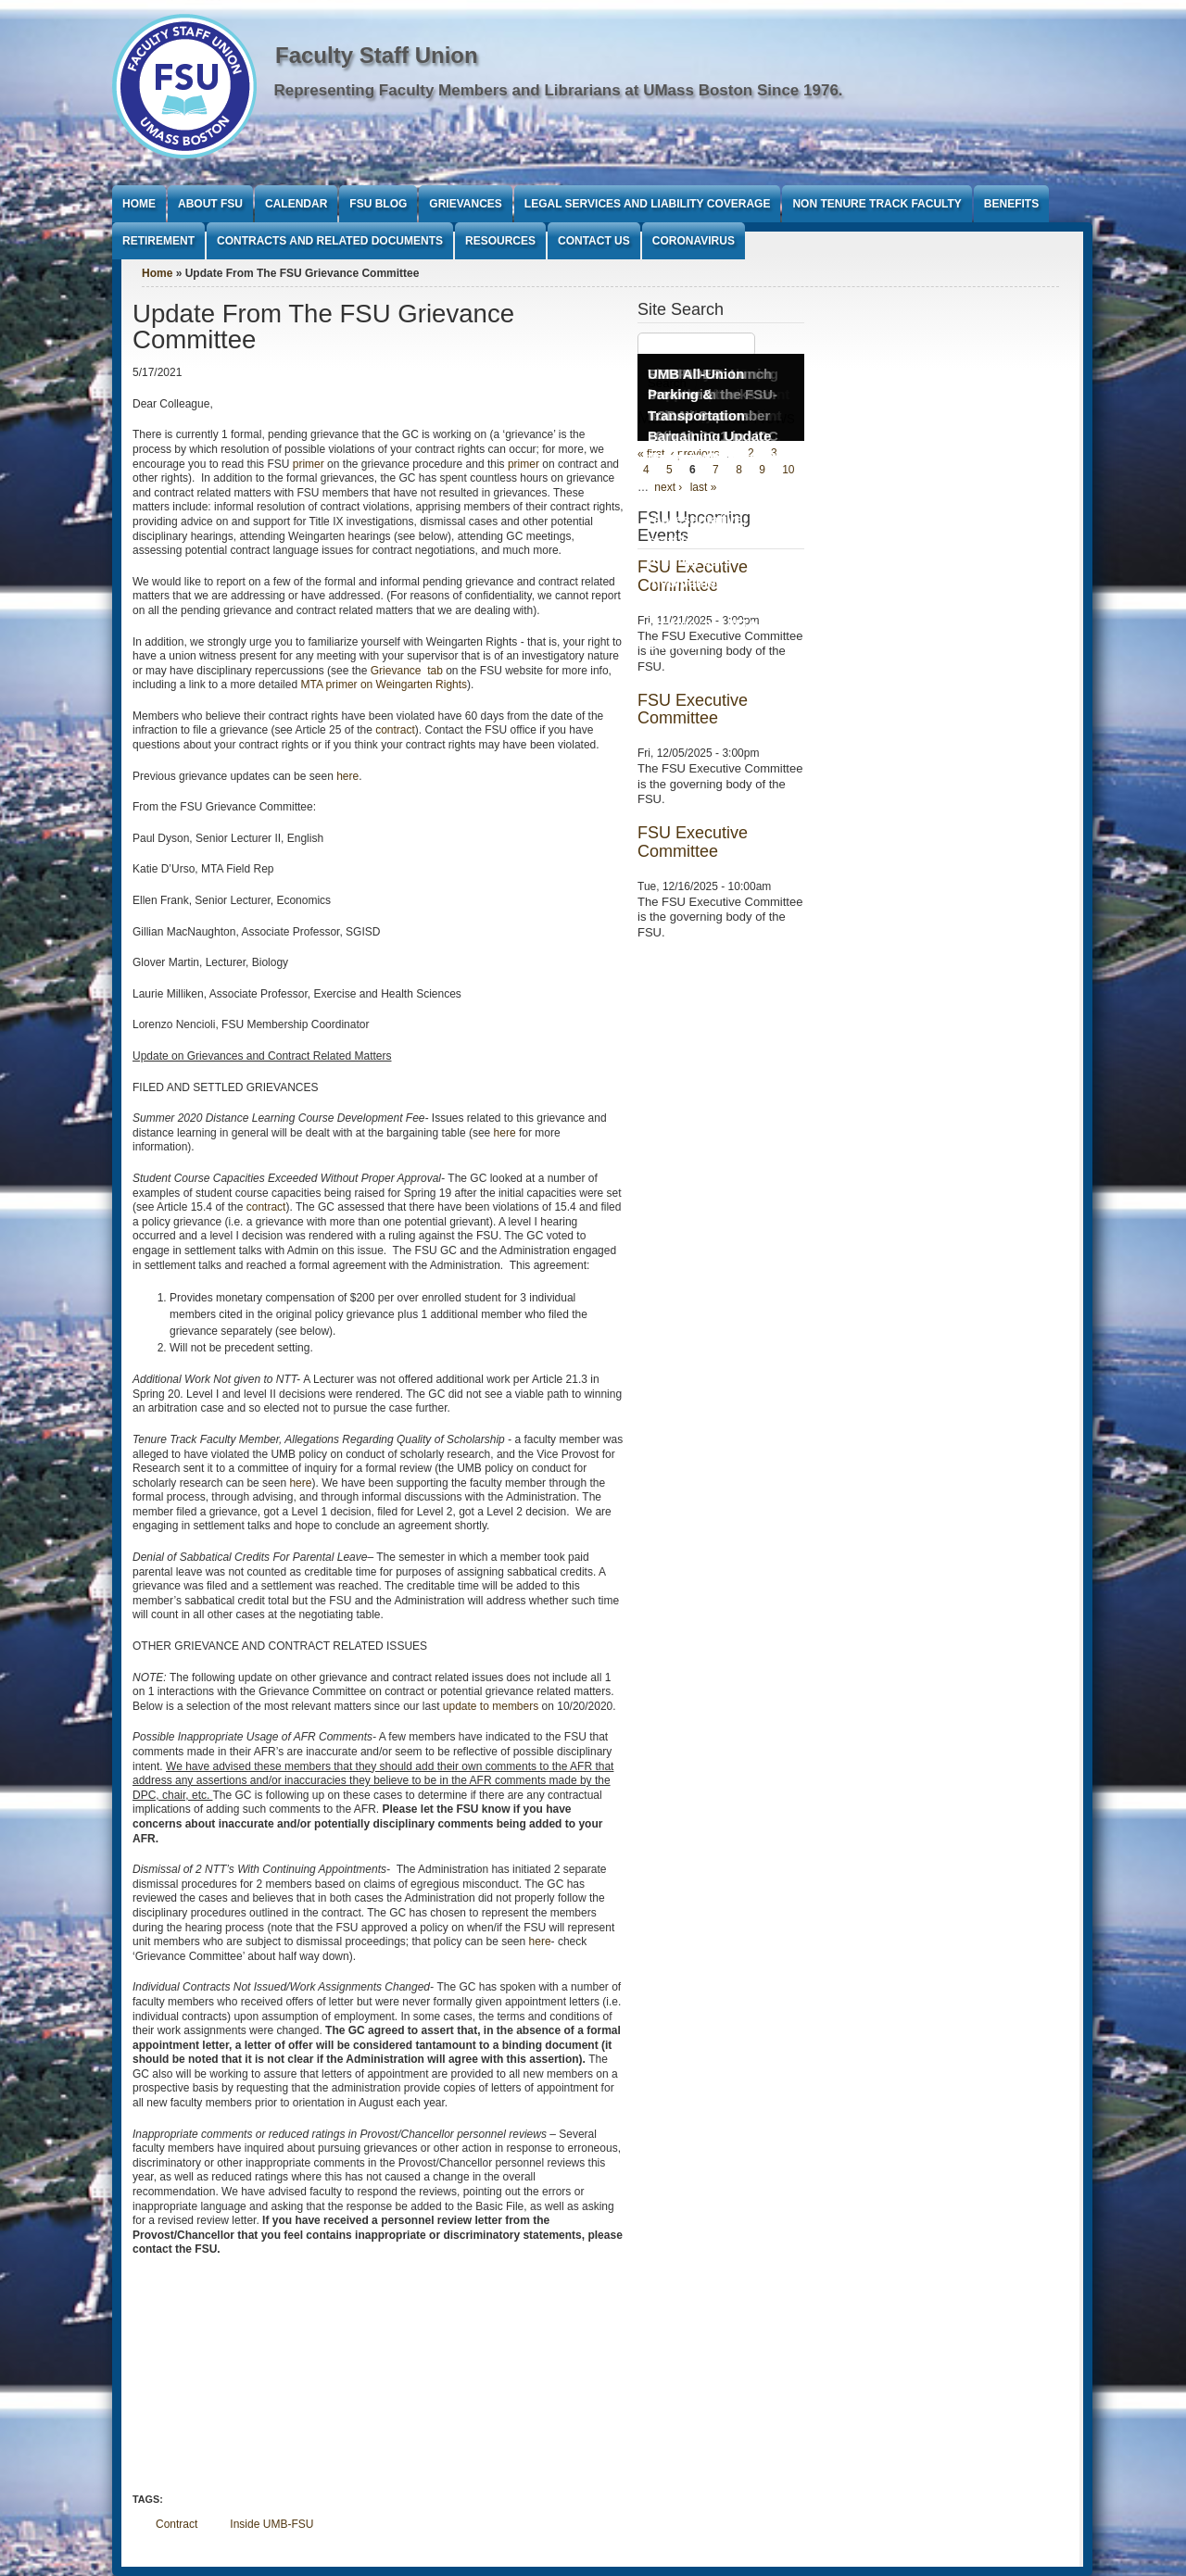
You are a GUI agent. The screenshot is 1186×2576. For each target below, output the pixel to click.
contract (395, 729)
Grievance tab (407, 670)
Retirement (158, 240)
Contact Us (594, 240)
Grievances (465, 203)
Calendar (296, 203)
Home (139, 203)
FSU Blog (378, 203)
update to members (490, 1706)
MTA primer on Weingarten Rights (383, 684)
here (347, 776)
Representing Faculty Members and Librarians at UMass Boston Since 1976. (558, 90)
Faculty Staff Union (376, 55)
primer (308, 464)
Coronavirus (693, 240)
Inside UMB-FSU (271, 2524)
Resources (500, 240)
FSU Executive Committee (692, 709)
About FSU (210, 203)
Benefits (1011, 203)
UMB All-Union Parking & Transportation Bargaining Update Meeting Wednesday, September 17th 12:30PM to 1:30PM (716, 436)
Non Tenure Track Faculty (876, 203)
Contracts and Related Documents (330, 240)
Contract (176, 2524)
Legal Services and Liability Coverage (647, 203)
